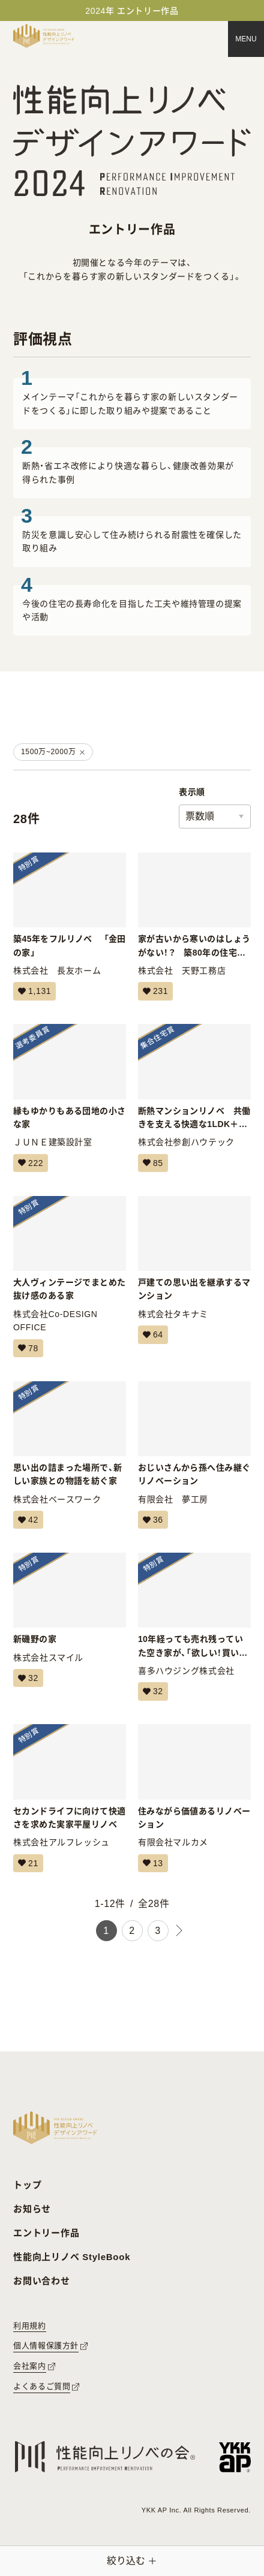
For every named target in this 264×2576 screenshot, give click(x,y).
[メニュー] (246, 39)
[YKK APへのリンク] (235, 2457)
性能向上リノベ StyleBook (71, 2257)
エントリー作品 (46, 2233)
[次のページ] (179, 1930)
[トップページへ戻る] (43, 36)
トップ (27, 2185)
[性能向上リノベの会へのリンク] (105, 2457)
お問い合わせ (41, 2281)
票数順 (199, 816)
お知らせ (32, 2209)
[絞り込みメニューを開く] (132, 2561)
